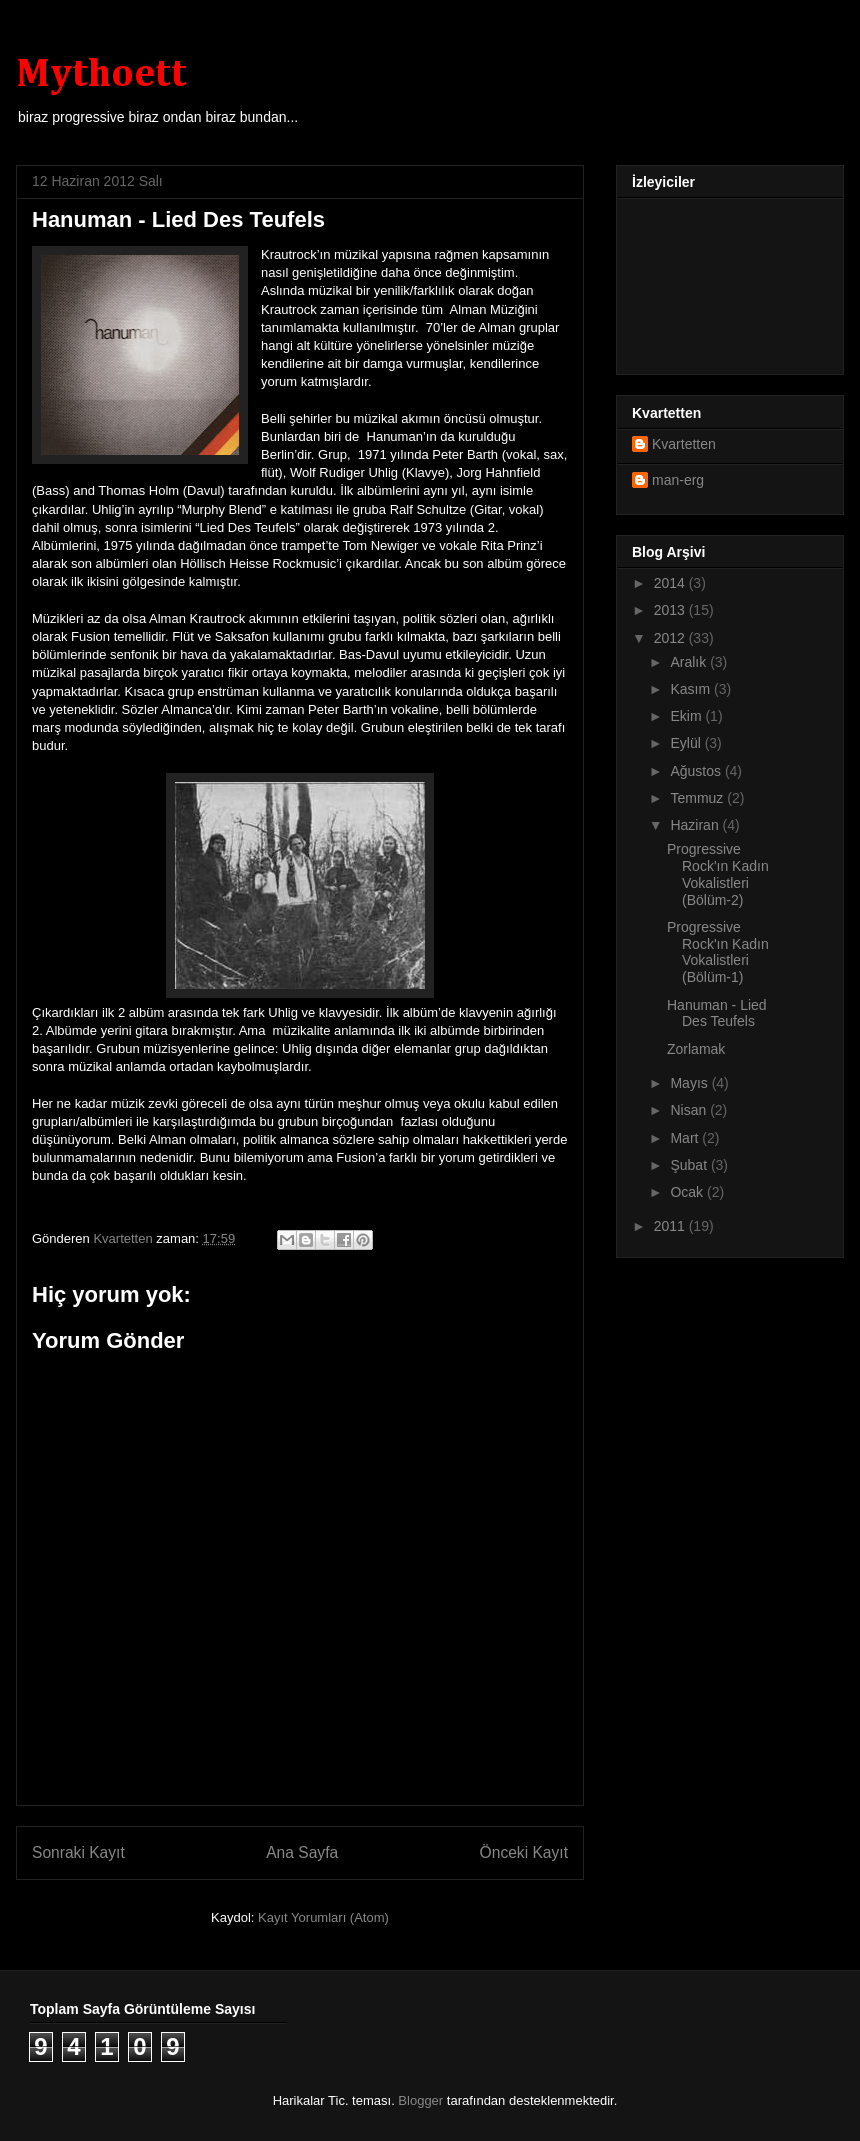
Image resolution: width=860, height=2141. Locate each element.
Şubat (690, 1165)
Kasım (692, 689)
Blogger (420, 2100)
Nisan (690, 1110)
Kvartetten (684, 444)
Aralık (690, 662)
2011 (671, 1226)
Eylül (687, 743)
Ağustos (697, 771)
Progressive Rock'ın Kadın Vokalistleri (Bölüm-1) (718, 952)
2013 (671, 610)
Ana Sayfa (302, 1852)
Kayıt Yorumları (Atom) (323, 1917)
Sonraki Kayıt (78, 1852)
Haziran (696, 825)
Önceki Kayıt (524, 1852)
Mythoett (101, 75)
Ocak (688, 1192)
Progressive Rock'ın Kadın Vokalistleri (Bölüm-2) (718, 874)
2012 (671, 638)
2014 (671, 583)
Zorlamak (696, 1049)
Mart (686, 1138)
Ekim (687, 716)
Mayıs (690, 1083)
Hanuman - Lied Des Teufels (717, 1013)
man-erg (678, 480)
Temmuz (698, 798)
